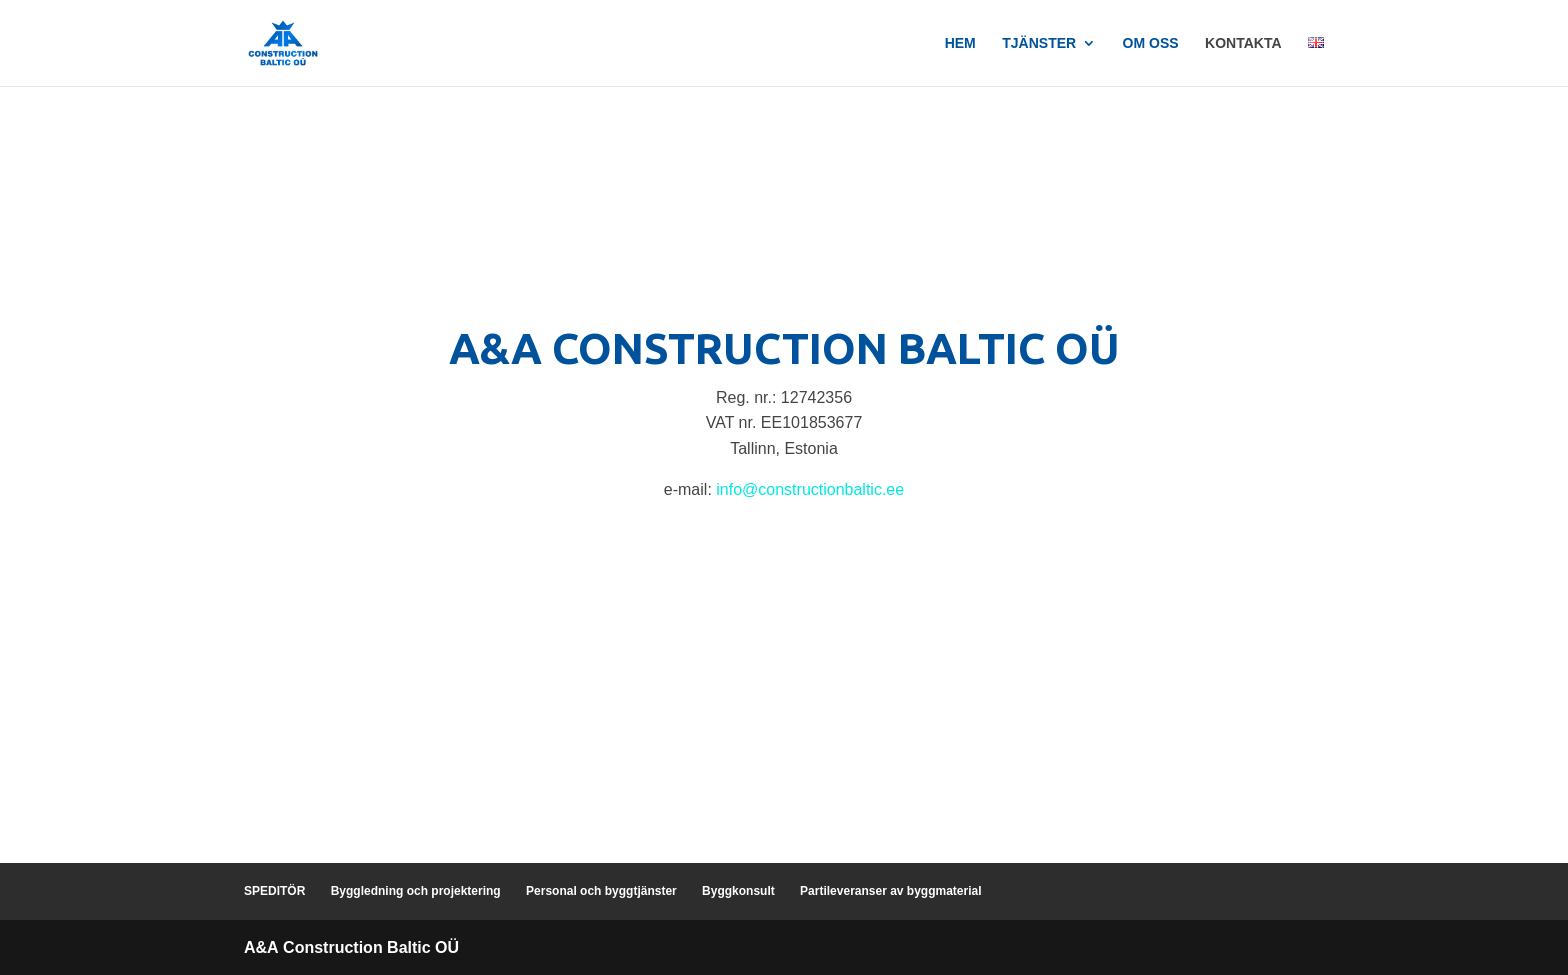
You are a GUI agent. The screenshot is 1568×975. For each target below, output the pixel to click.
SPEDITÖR (274, 891)
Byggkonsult (738, 891)
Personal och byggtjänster (601, 891)
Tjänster (1039, 43)
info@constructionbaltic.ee (810, 489)
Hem (960, 43)
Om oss (1151, 43)
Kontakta (1243, 43)
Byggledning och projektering (416, 891)
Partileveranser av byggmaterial (890, 891)
